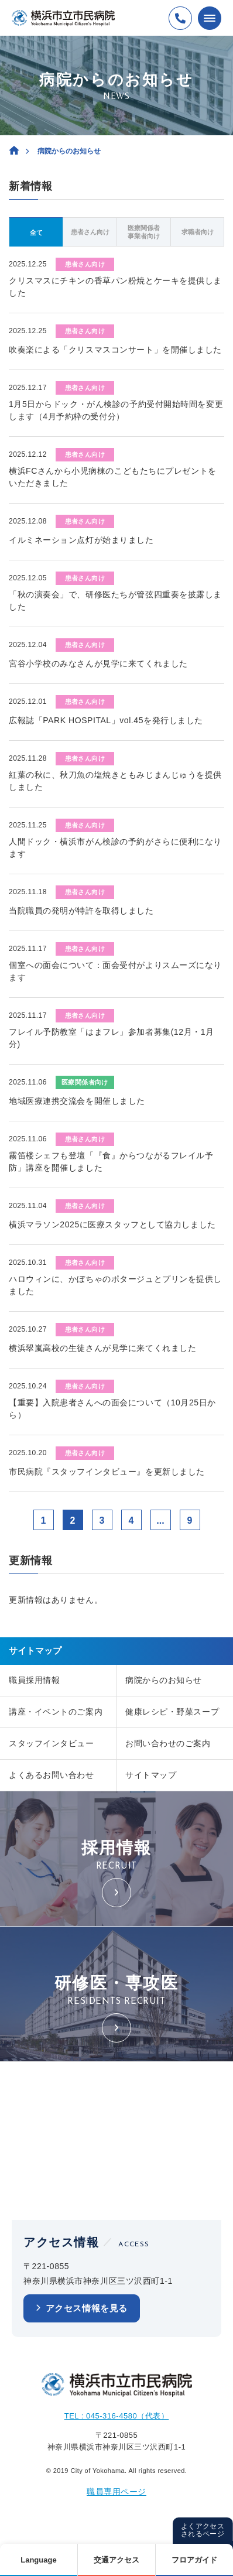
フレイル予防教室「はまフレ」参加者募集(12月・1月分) (111, 1038)
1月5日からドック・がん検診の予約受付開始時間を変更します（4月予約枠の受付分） (116, 410)
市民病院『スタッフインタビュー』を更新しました (107, 1471)
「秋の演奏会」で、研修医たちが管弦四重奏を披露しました (115, 600)
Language (38, 2560)
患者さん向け (90, 231)
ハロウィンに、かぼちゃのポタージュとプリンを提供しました (115, 1285)
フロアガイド (194, 2560)
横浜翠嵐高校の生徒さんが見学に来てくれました (102, 1348)
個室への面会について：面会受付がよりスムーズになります (115, 971)
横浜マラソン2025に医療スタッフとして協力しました (112, 1224)
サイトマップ (150, 1775)
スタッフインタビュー (51, 1743)
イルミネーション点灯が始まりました (81, 540)
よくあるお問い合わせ (51, 1775)
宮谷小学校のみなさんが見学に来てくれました (98, 663)
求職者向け (197, 231)
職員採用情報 (34, 1680)
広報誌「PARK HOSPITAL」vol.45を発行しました (106, 720)
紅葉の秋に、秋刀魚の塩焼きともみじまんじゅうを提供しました (115, 781)
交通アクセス (116, 2560)
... (160, 1520)
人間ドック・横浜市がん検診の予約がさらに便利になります (115, 847)
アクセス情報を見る (87, 2308)
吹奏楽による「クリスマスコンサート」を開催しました (115, 349)
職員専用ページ (116, 2491)
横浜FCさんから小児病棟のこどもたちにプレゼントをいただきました (113, 477)
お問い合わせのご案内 (168, 1743)
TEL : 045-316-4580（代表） (116, 2415)
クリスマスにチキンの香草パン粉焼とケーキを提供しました (115, 286)
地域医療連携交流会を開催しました (77, 1101)
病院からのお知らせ (163, 1680)
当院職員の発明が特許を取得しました (81, 910)
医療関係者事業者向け (144, 232)
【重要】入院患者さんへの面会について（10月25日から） (112, 1408)
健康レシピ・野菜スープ (172, 1711)
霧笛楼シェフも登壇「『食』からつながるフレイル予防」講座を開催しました (111, 1161)
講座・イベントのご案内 (55, 1711)
